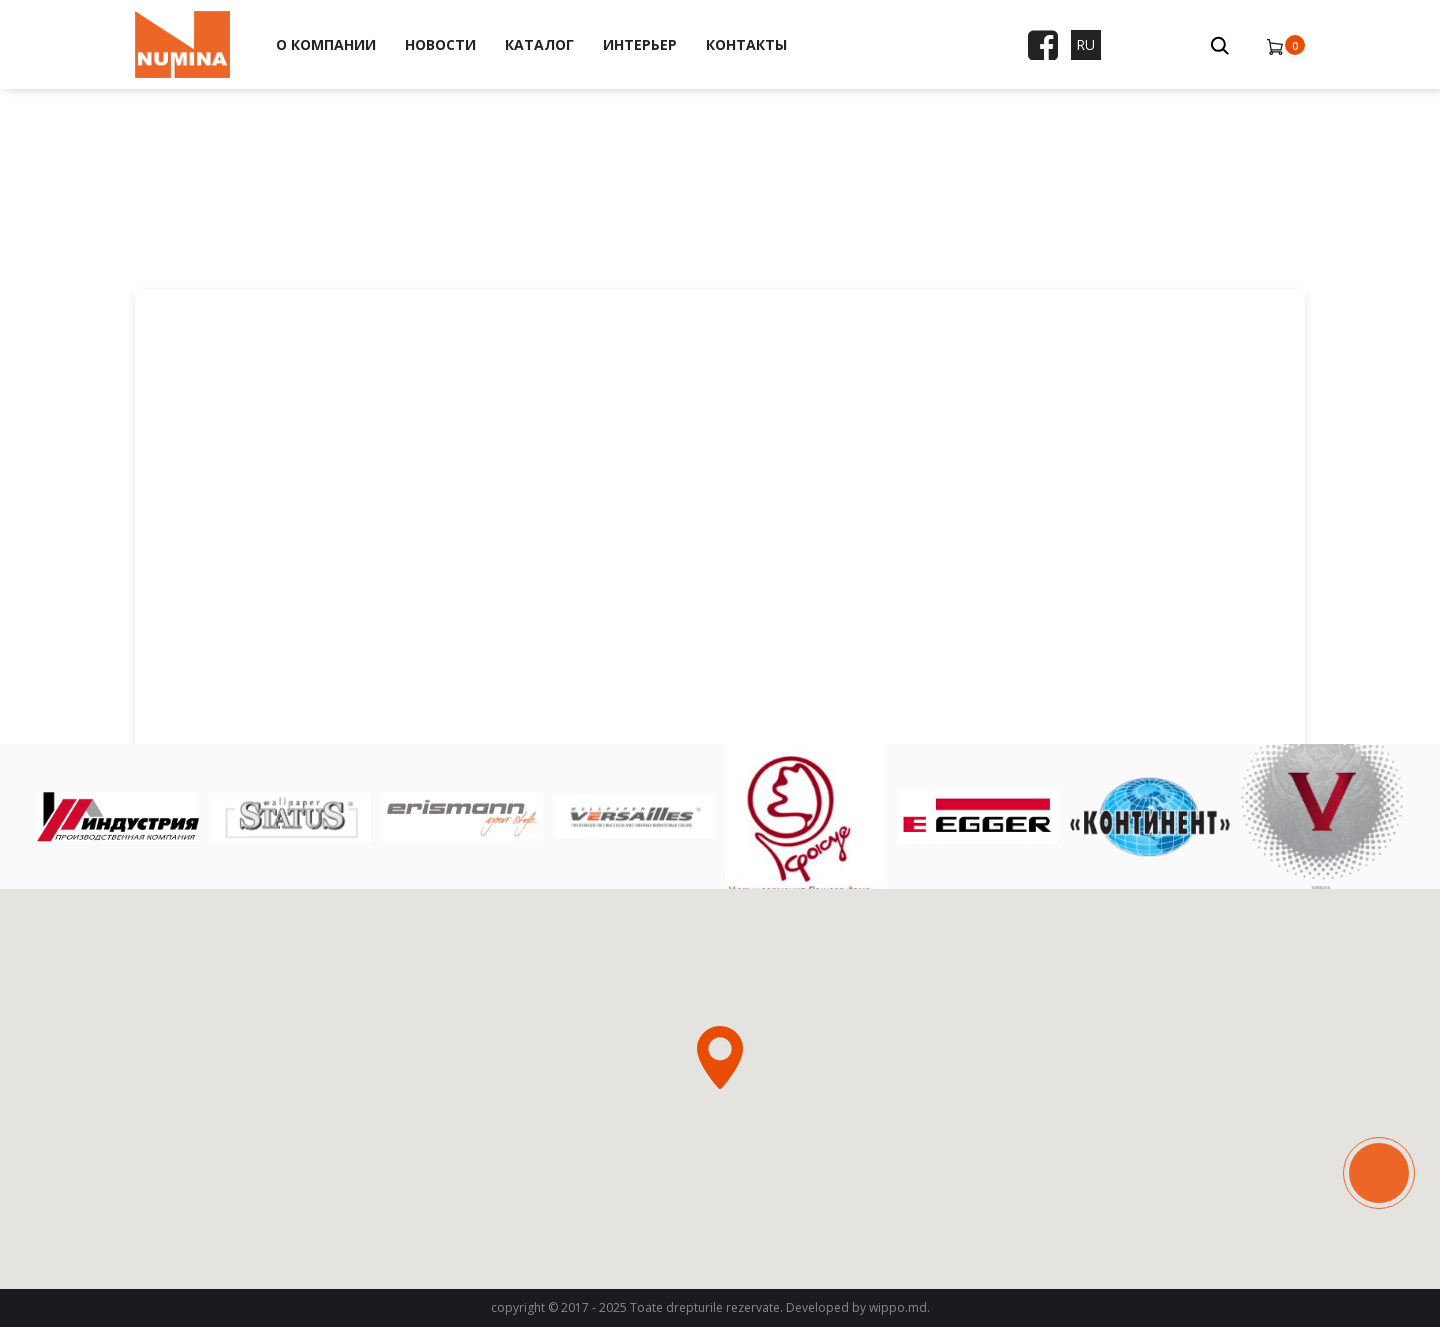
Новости (440, 44)
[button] (720, 1057)
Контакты (746, 44)
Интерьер (640, 44)
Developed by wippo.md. (858, 1307)
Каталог (539, 44)
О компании (326, 44)
